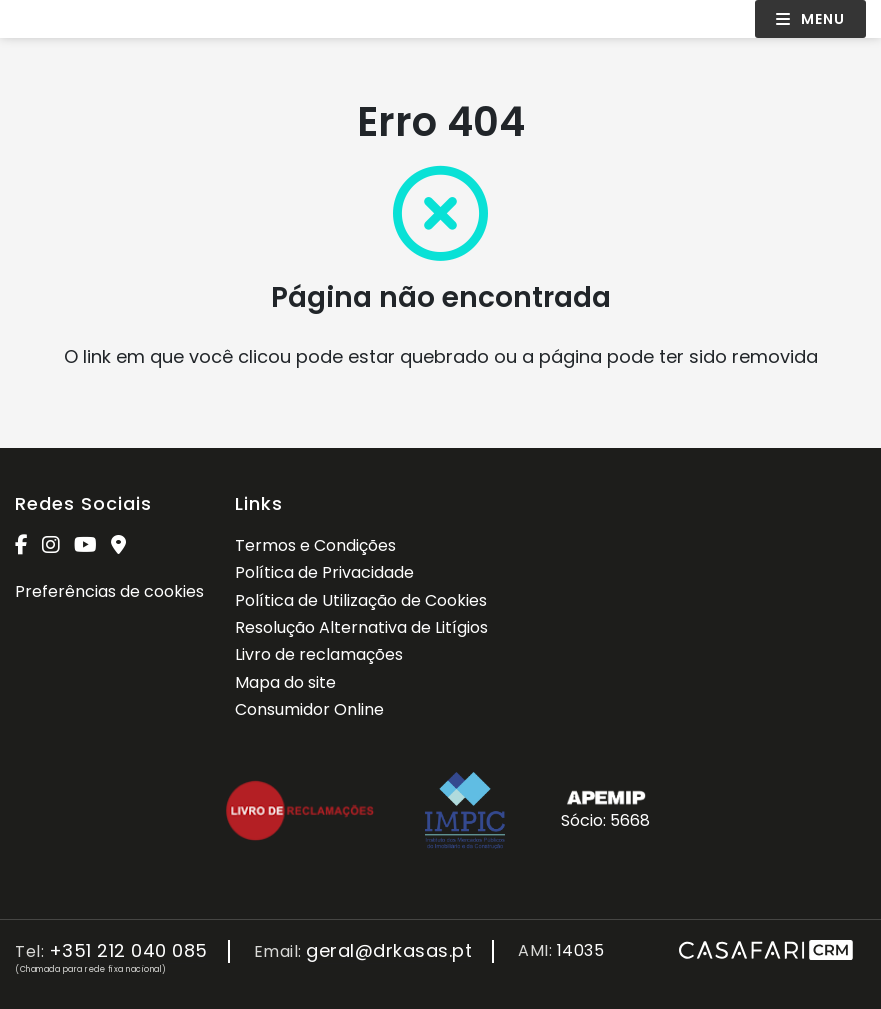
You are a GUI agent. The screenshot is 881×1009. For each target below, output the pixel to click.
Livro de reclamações (319, 654)
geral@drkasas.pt (389, 951)
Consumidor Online (309, 709)
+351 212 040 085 (128, 951)
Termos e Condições (315, 545)
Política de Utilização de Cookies (361, 600)
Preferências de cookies (109, 591)
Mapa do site (285, 682)
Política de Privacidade (324, 572)
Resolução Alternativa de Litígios (361, 627)
